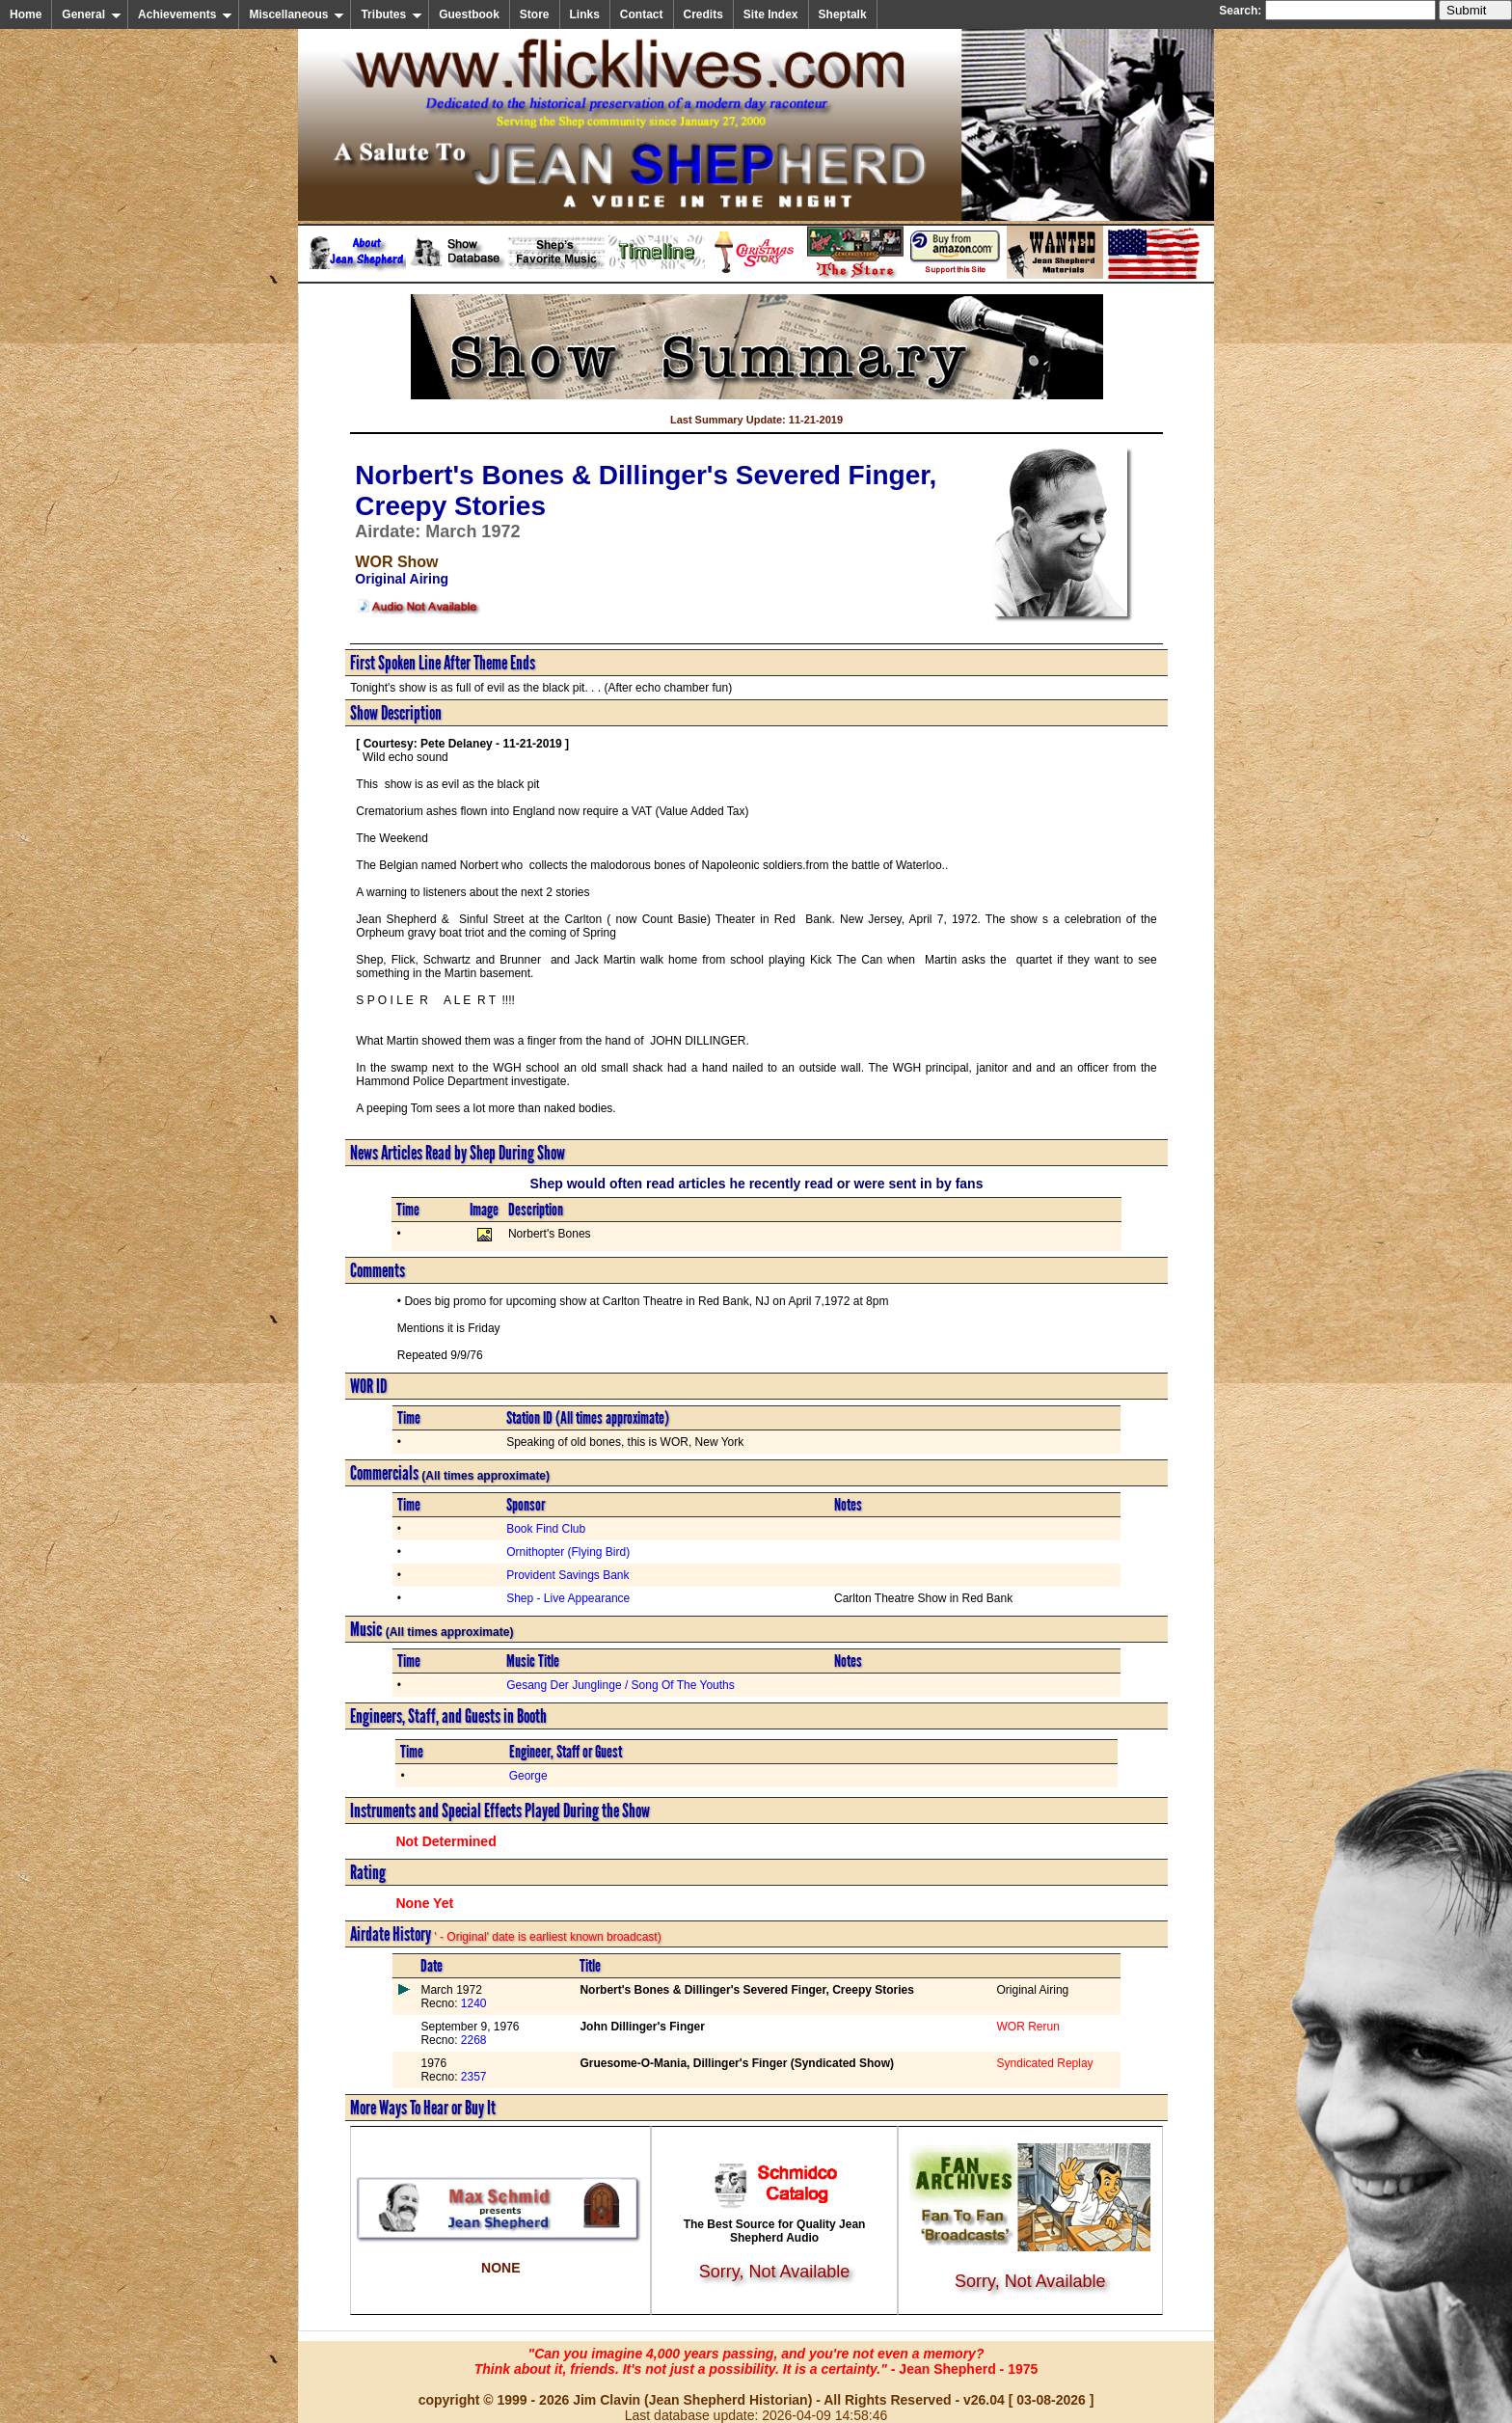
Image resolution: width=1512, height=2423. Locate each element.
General (92, 14)
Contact (641, 14)
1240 (471, 2003)
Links (585, 14)
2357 (471, 2076)
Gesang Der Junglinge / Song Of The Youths (620, 1685)
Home (25, 14)
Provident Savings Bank (567, 1575)
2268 (471, 2040)
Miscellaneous (296, 14)
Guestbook (469, 14)
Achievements (185, 14)
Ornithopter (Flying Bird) (568, 1552)
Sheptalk (843, 14)
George (528, 1776)
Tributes (391, 14)
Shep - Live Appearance (568, 1598)
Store (535, 14)
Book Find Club (545, 1529)
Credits (703, 14)
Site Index (770, 14)
